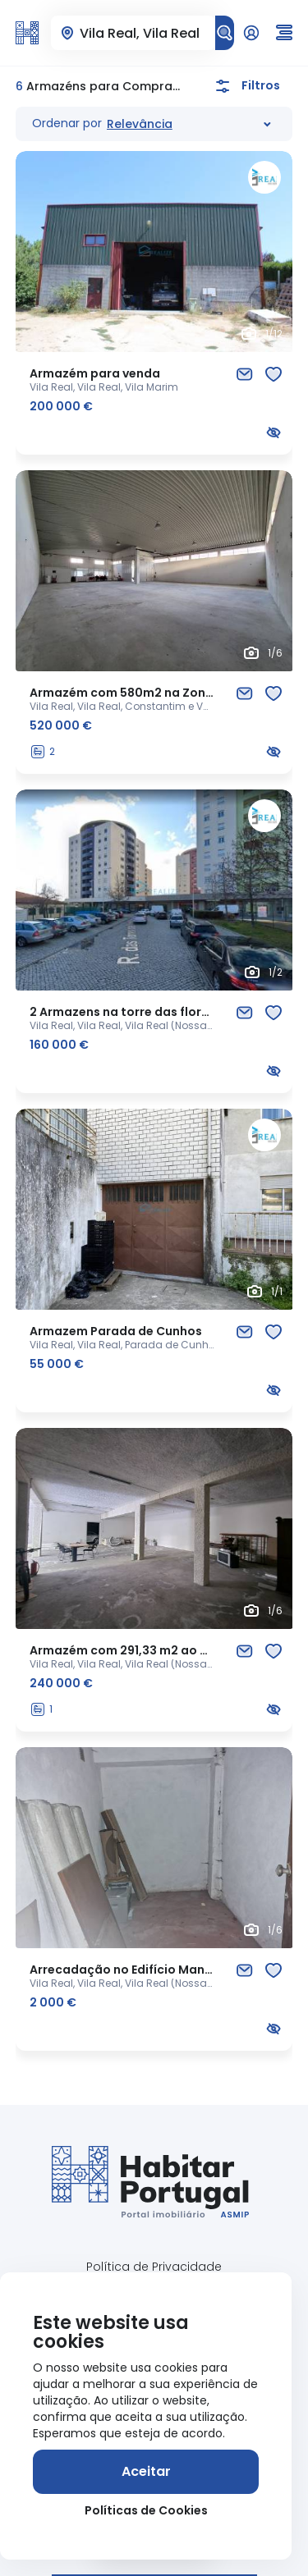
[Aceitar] (146, 2472)
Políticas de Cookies (146, 2510)
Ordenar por (67, 123)
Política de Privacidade (154, 2266)
